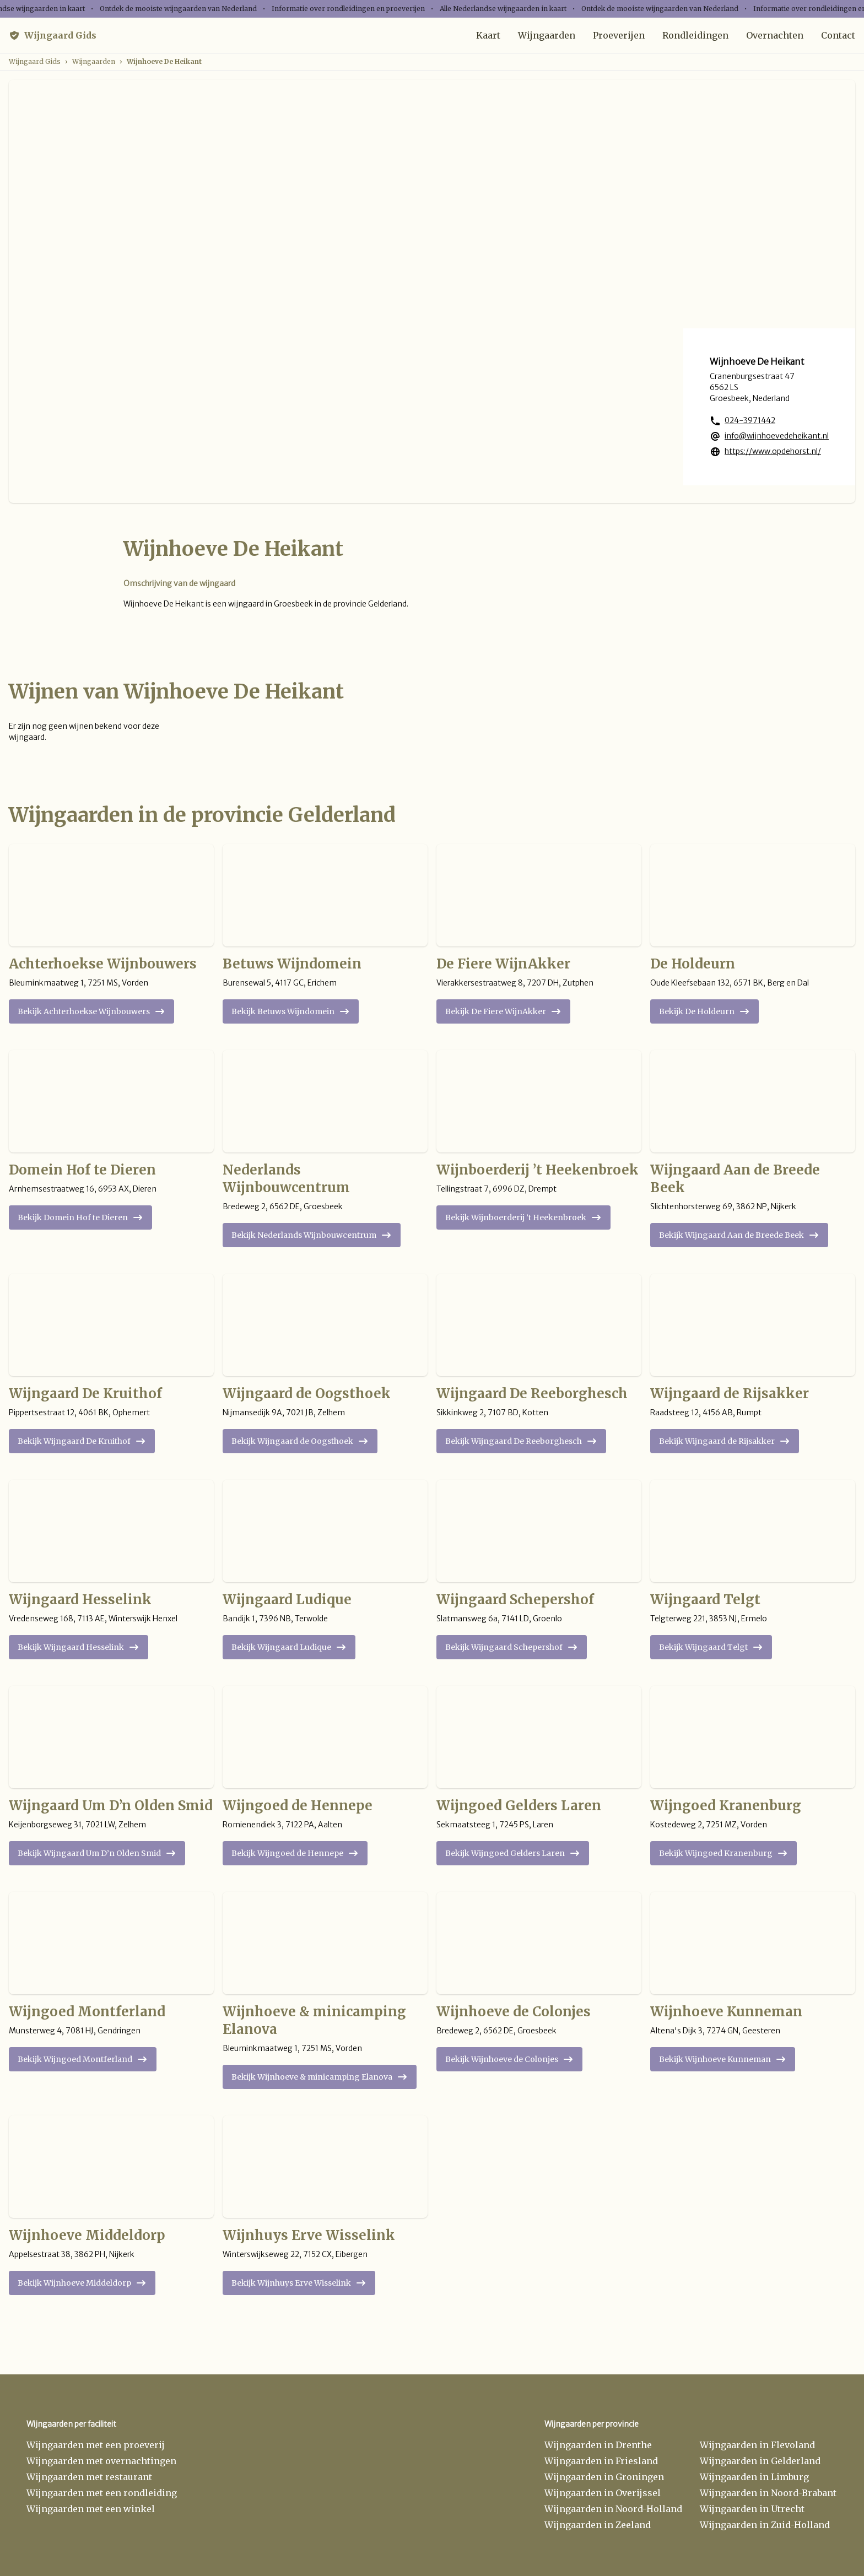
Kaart (488, 35)
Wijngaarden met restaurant (89, 2476)
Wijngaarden (546, 35)
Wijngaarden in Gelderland (760, 2460)
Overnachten (774, 35)
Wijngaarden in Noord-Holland (613, 2508)
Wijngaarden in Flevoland (757, 2444)
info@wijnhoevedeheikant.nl (777, 436)
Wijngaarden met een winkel (90, 2508)
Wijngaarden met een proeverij (95, 2444)
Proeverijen (619, 35)
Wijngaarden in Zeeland (597, 2524)
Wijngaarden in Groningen (604, 2476)
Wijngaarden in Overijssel (602, 2492)
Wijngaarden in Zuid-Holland (765, 2524)
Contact (838, 35)
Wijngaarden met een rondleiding (101, 2492)
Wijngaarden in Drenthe (598, 2444)
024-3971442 (750, 420)
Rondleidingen (695, 35)
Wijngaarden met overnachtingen (101, 2460)
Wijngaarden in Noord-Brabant (768, 2492)
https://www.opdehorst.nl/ (773, 451)
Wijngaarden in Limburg (754, 2476)
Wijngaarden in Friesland (601, 2460)
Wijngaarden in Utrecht (752, 2508)
